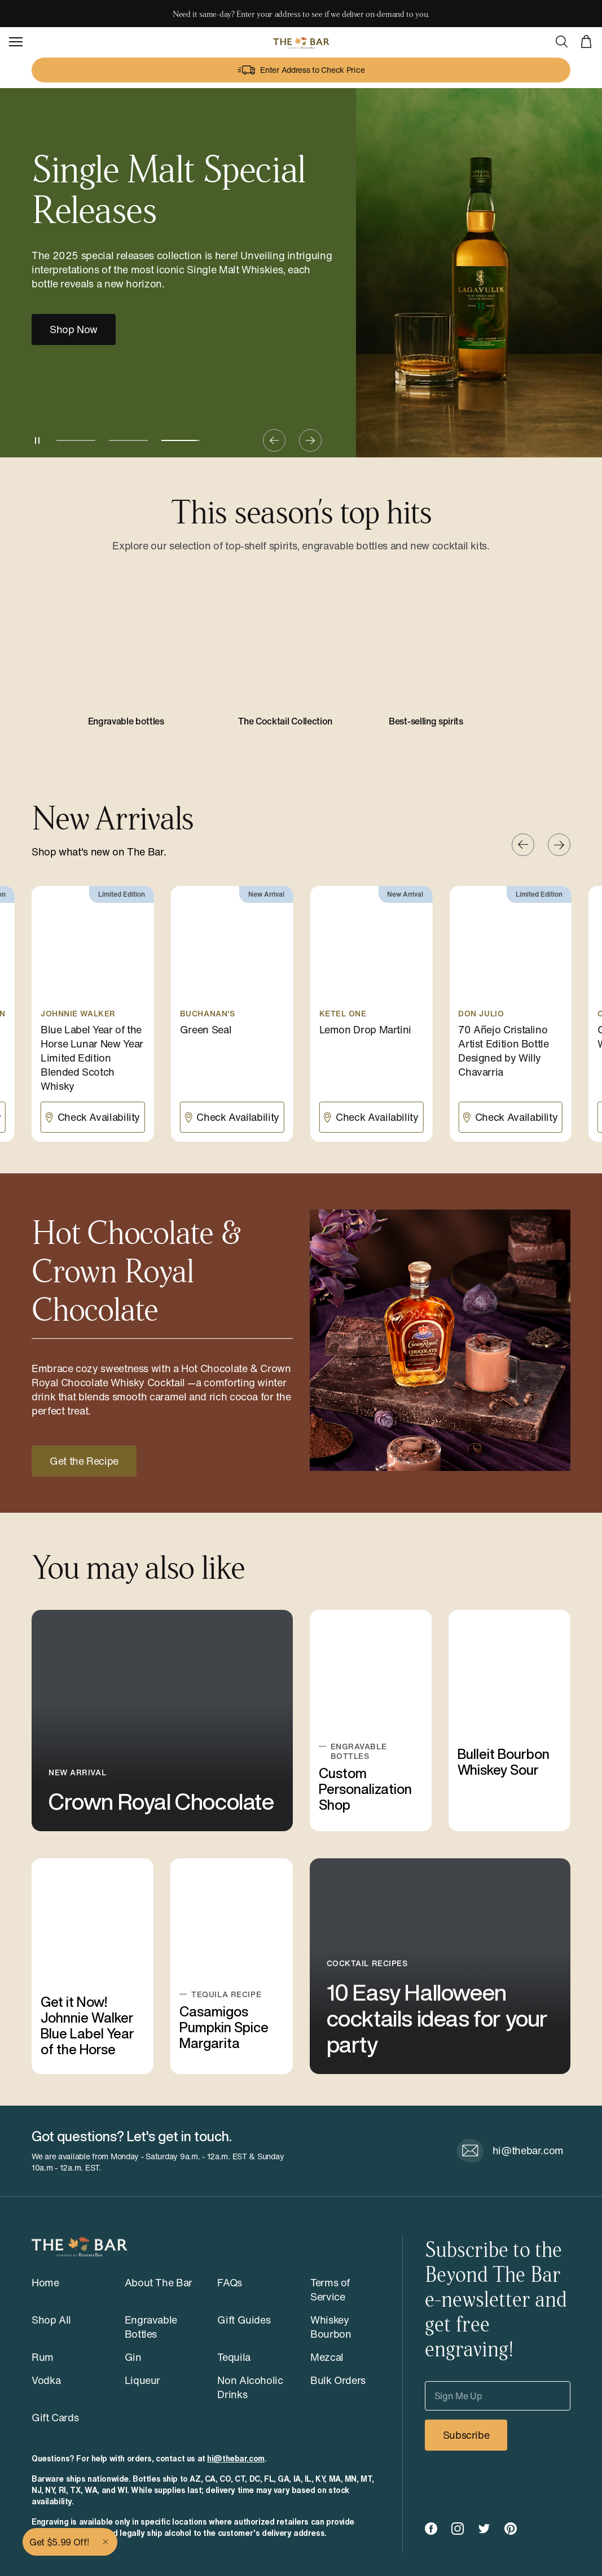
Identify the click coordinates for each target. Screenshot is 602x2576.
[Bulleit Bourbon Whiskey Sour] (509, 1720)
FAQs (229, 2282)
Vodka (46, 2380)
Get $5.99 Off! (59, 2542)
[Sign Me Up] (497, 2396)
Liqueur (142, 2380)
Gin (133, 2357)
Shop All (51, 2319)
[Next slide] (310, 440)
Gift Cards (55, 2417)
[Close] (106, 2542)
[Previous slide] (274, 440)
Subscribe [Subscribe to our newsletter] (466, 2434)
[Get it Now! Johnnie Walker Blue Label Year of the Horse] (92, 1966)
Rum (43, 2357)
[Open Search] (561, 42)
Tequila (233, 2357)
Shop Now (74, 329)
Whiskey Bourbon (330, 2326)
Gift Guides (243, 2319)
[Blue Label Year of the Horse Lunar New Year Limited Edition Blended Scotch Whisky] (93, 1014)
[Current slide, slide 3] (180, 440)
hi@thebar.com (236, 2459)
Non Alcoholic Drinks (250, 2387)
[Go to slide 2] (128, 440)
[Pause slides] (37, 440)
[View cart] (586, 42)
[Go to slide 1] (75, 440)
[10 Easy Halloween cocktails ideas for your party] (440, 1966)
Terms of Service (330, 2289)
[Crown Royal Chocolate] (162, 1720)
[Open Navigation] (16, 42)
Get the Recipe (84, 1460)
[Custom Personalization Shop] (371, 1720)
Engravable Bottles (151, 2326)
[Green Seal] (232, 1014)
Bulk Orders (338, 2380)
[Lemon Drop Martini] (371, 1014)
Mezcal (327, 2357)
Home (45, 2282)
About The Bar (158, 2282)
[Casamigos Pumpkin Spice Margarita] (231, 1966)
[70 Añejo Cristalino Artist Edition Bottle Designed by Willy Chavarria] (510, 1014)
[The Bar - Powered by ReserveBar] (301, 42)
